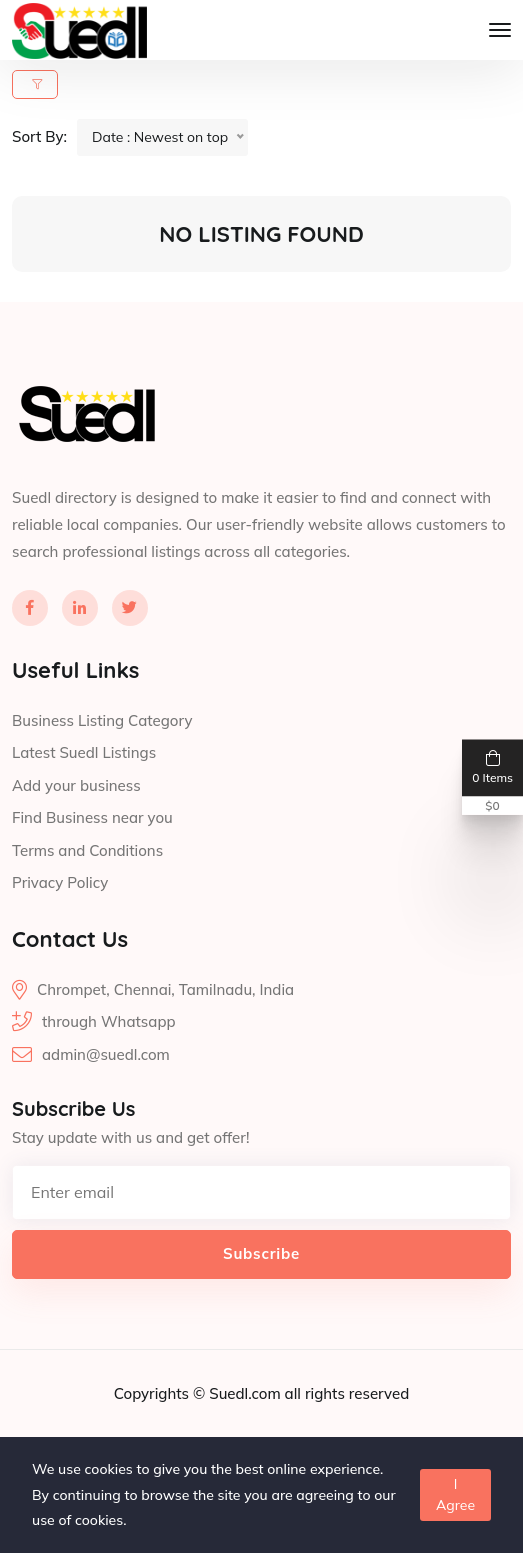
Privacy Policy (60, 882)
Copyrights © (161, 1393)
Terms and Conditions (87, 850)
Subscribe (261, 1253)
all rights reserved (347, 1393)
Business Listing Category (102, 720)
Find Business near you (92, 817)
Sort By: (39, 136)
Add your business (76, 785)
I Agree (455, 1494)
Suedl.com (246, 1393)
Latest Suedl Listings (84, 752)
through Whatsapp (109, 1021)
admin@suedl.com (106, 1054)
